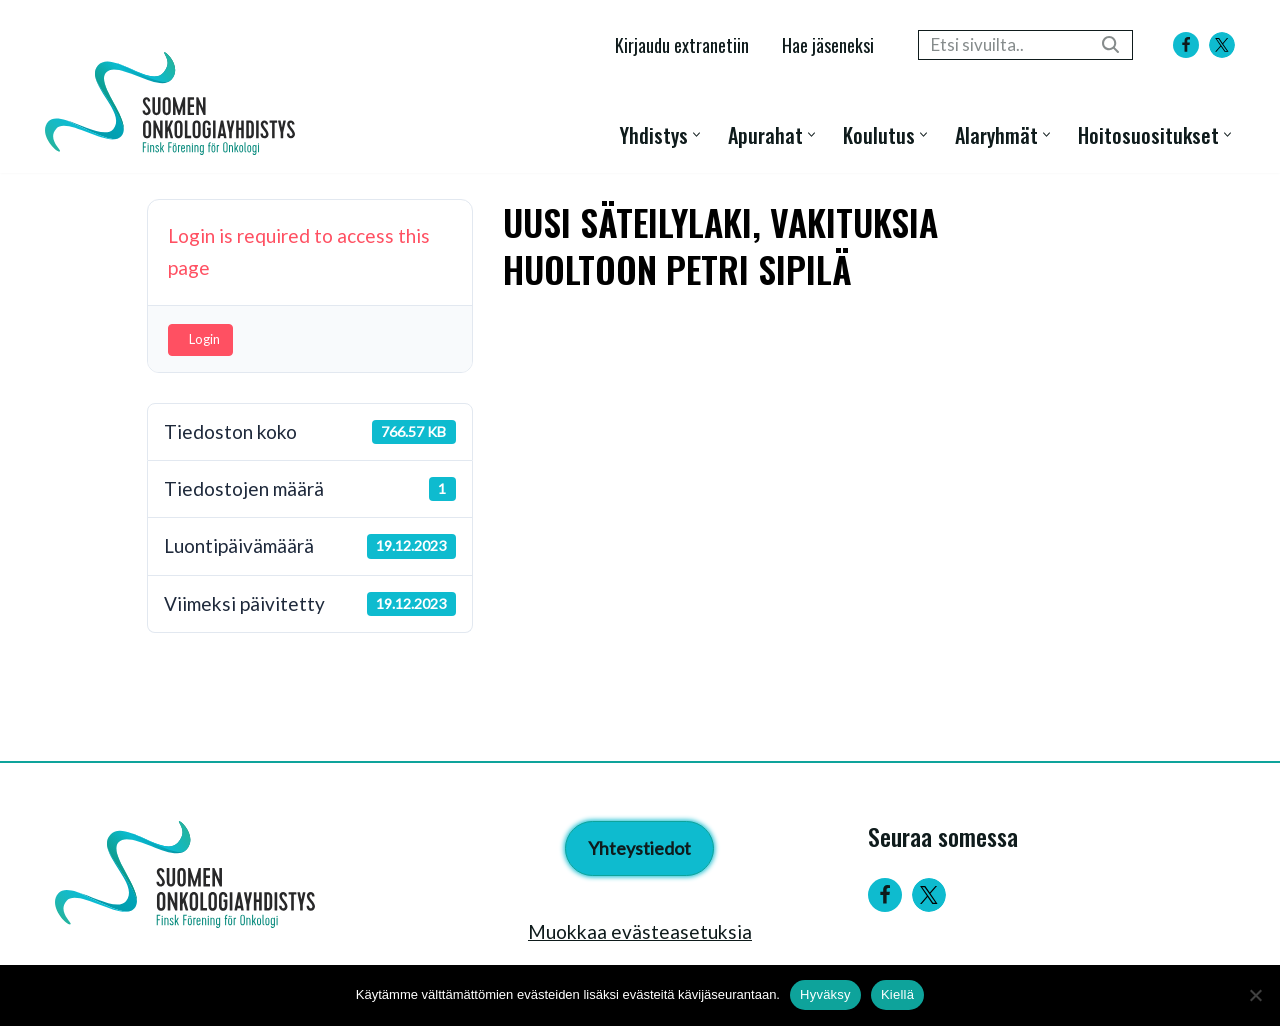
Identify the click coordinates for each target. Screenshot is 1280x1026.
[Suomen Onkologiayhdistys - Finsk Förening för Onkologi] (175, 103)
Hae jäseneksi (828, 44)
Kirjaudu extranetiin (682, 44)
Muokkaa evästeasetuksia (640, 931)
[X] (1222, 45)
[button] (696, 134)
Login (204, 339)
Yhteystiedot (639, 848)
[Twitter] (929, 895)
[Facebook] (1186, 45)
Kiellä (897, 994)
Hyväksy (825, 994)
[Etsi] (1003, 45)
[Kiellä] (1255, 995)
